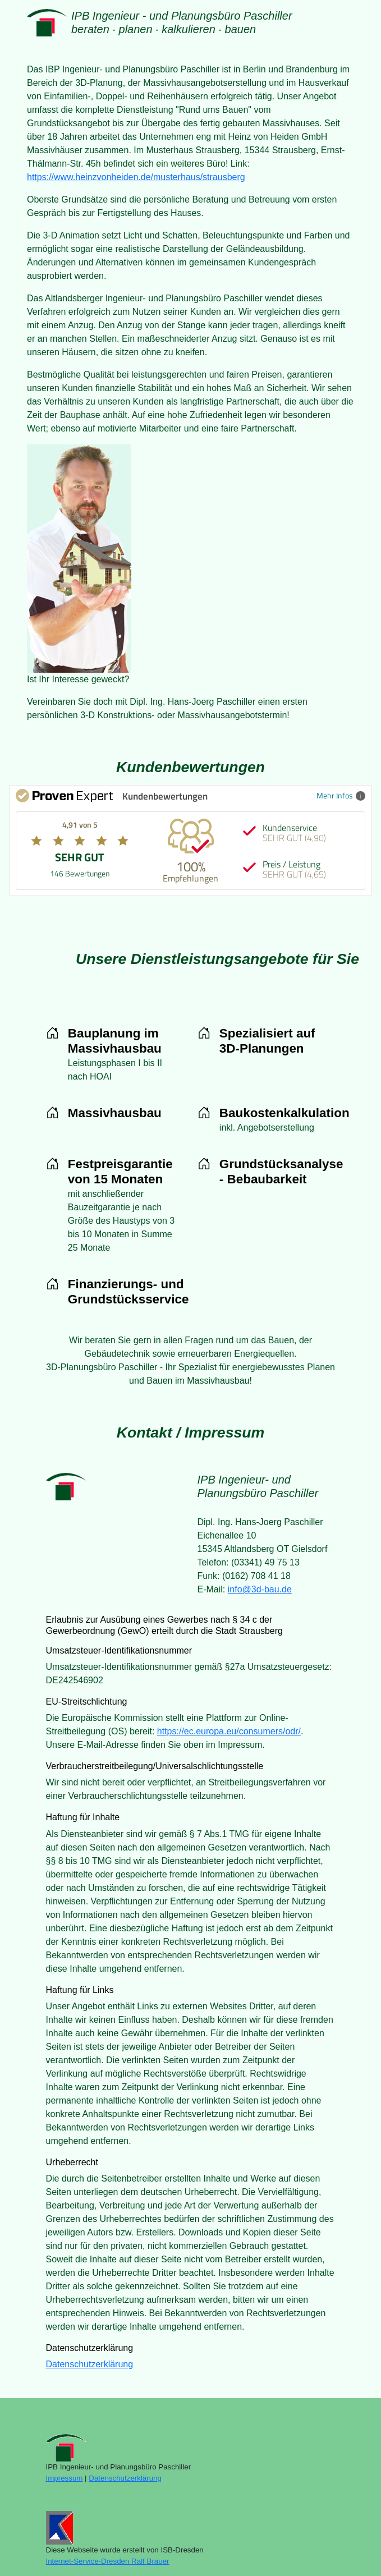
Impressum (64, 2478)
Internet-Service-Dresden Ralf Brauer (107, 2561)
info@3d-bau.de (260, 1589)
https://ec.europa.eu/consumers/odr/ (229, 1731)
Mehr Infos (340, 795)
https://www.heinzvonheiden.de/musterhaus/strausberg (136, 177)
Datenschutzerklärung (90, 2364)
